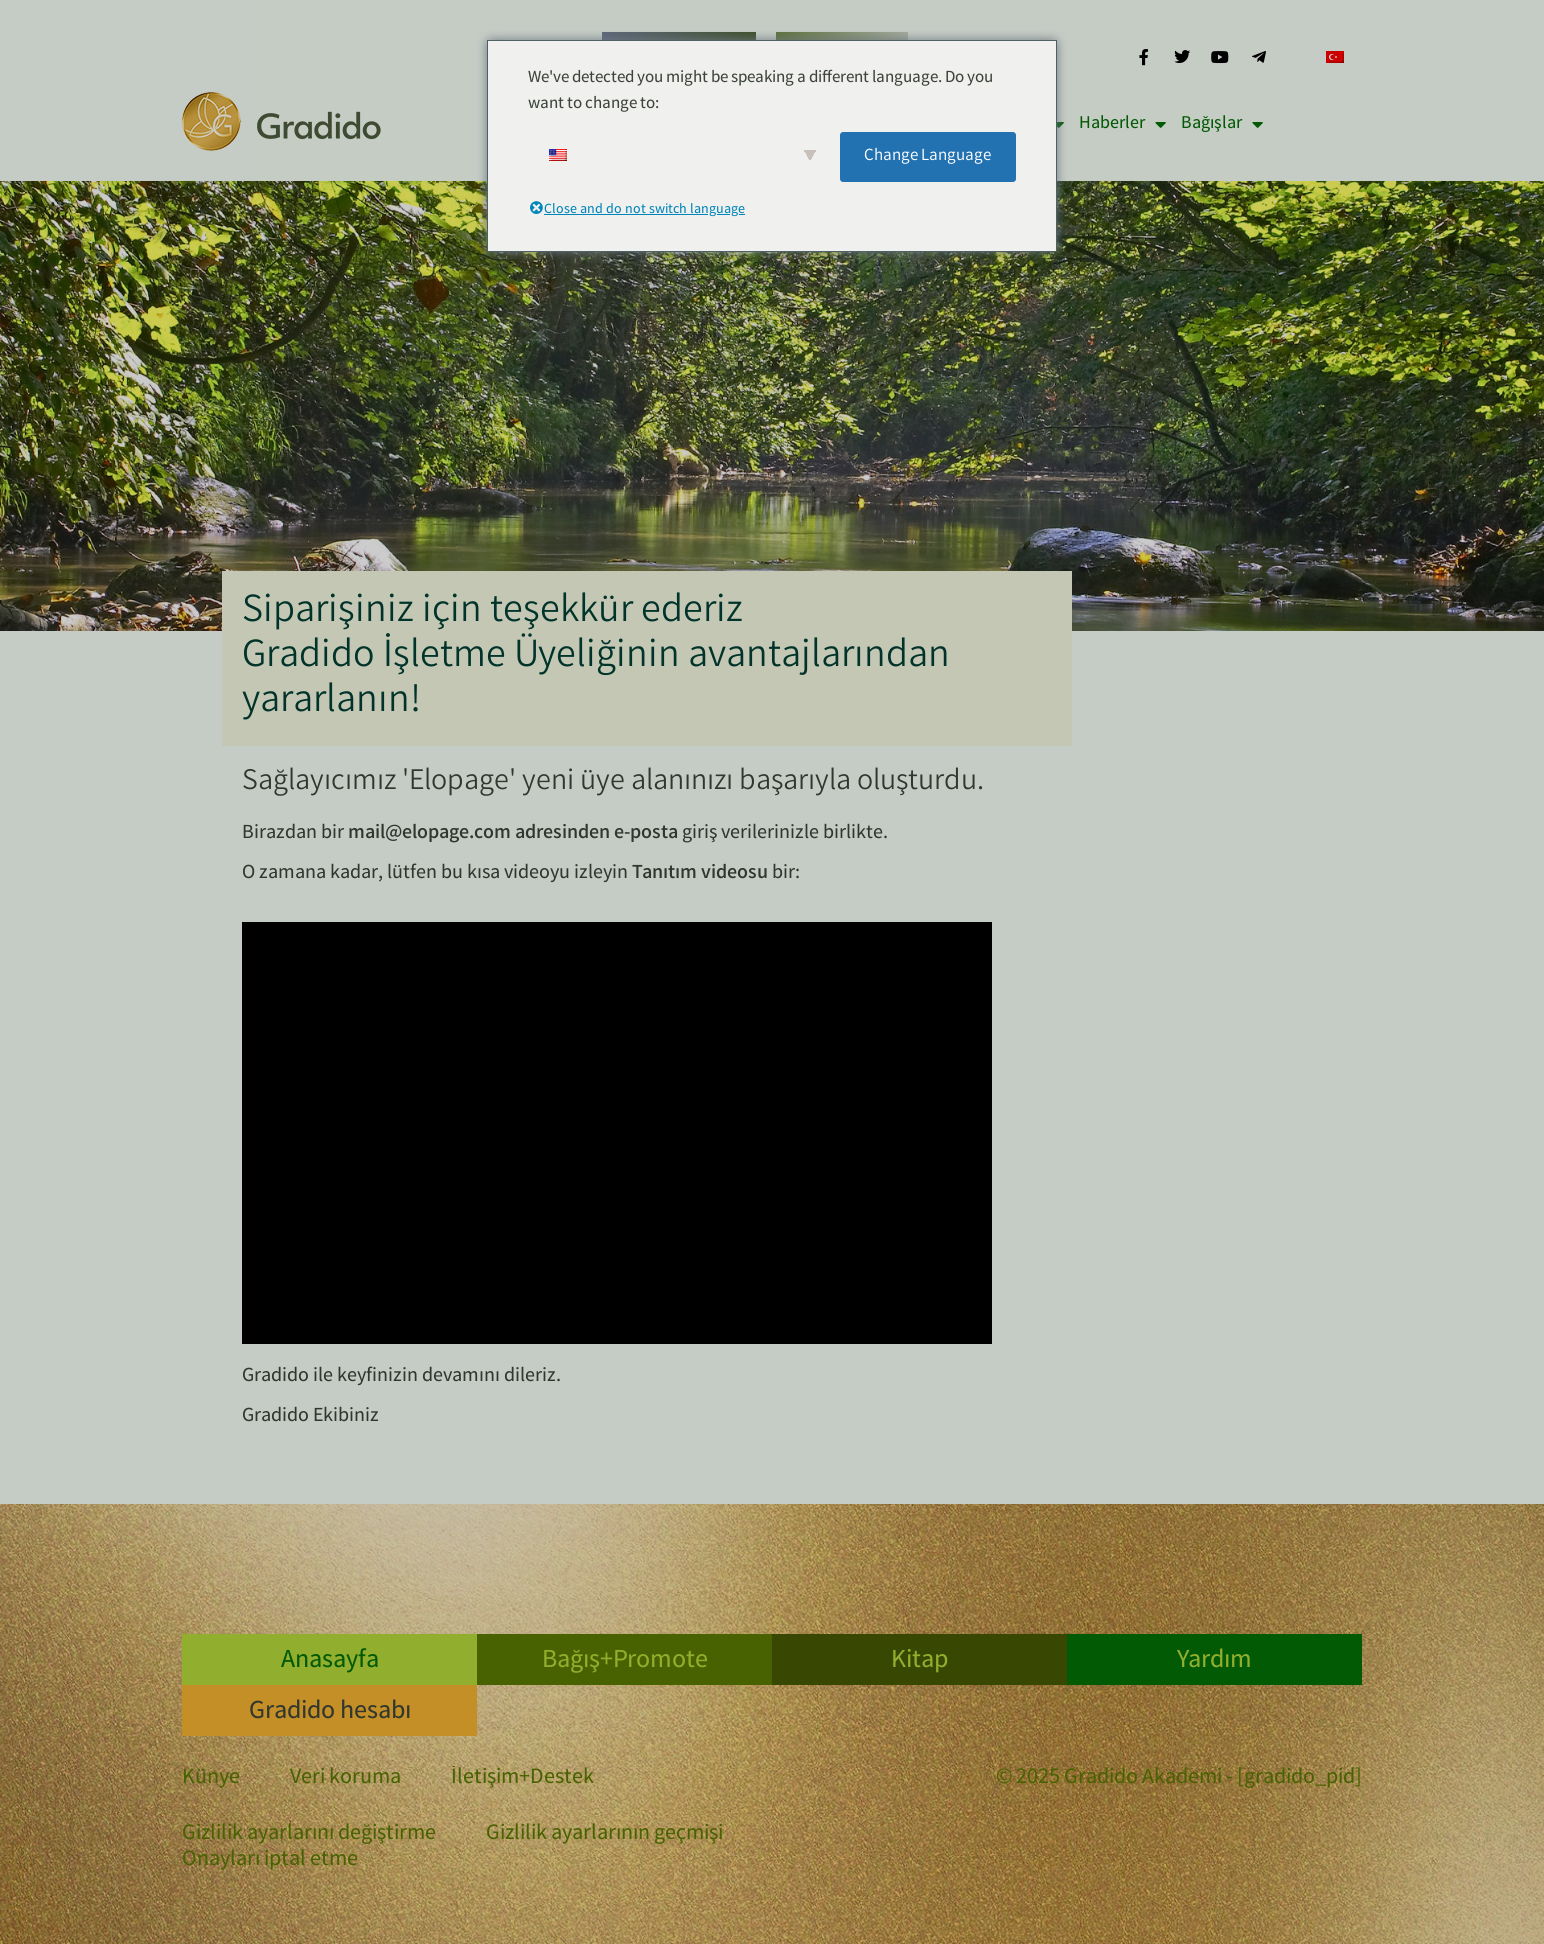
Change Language (927, 156)
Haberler (1122, 124)
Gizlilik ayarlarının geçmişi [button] (604, 1835)
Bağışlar (1222, 124)
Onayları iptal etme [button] (270, 1861)
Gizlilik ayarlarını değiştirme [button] (309, 1835)
